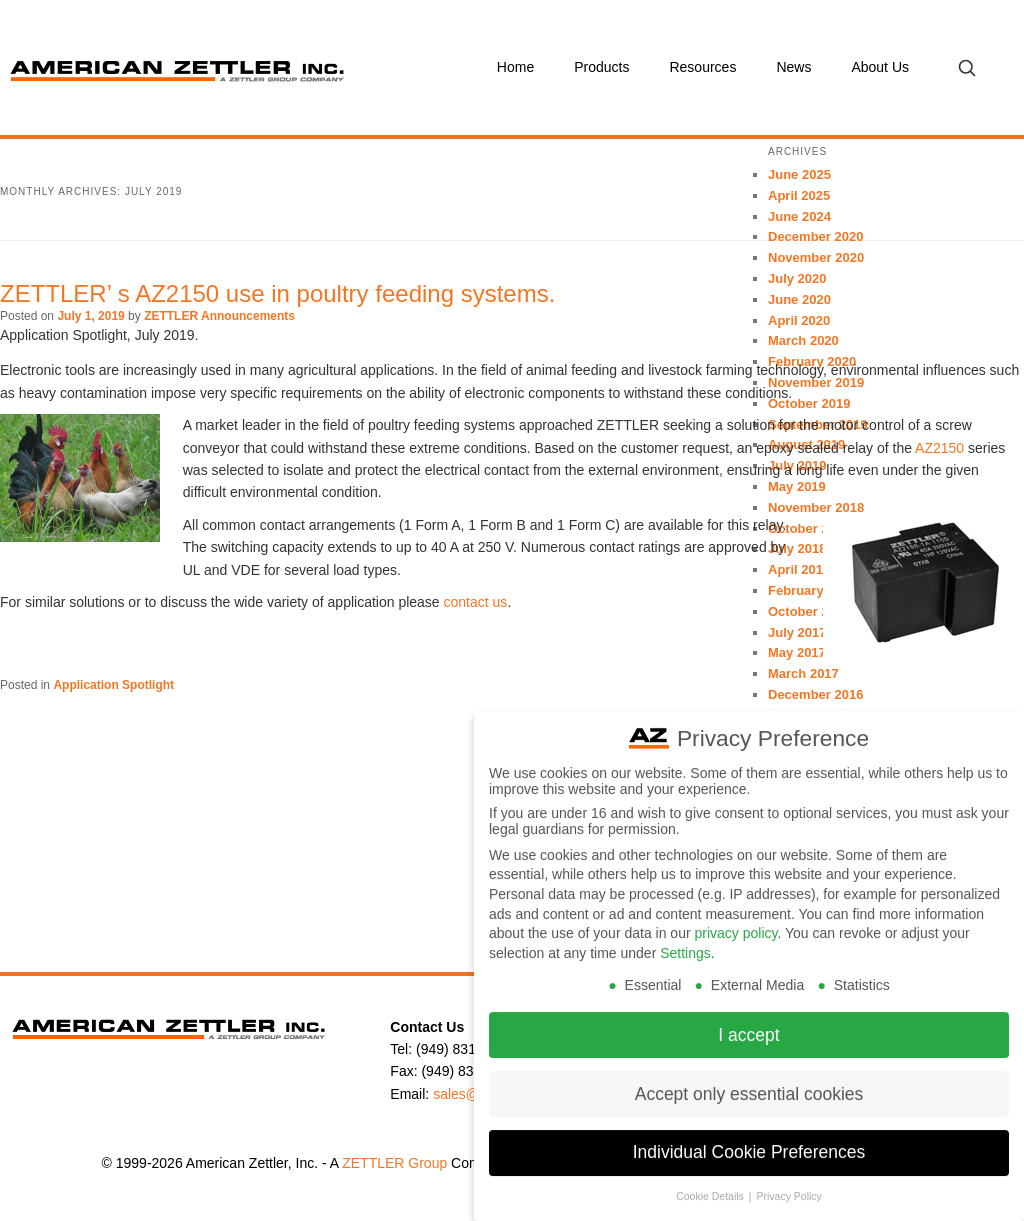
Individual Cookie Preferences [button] (749, 1140)
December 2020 (815, 236)
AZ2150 (939, 448)
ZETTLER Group (394, 1163)
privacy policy (735, 921)
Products (601, 67)
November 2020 (816, 257)
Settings (685, 940)
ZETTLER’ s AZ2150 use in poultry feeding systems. (277, 293)
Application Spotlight (113, 685)
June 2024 (799, 216)
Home (515, 67)
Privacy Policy (788, 1184)
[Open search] (966, 67)
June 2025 (799, 174)
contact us (476, 602)
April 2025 (799, 195)
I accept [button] (748, 1022)
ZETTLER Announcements (219, 316)
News (793, 67)
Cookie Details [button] (711, 1184)
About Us (880, 67)
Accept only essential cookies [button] (749, 1081)
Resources (702, 67)
